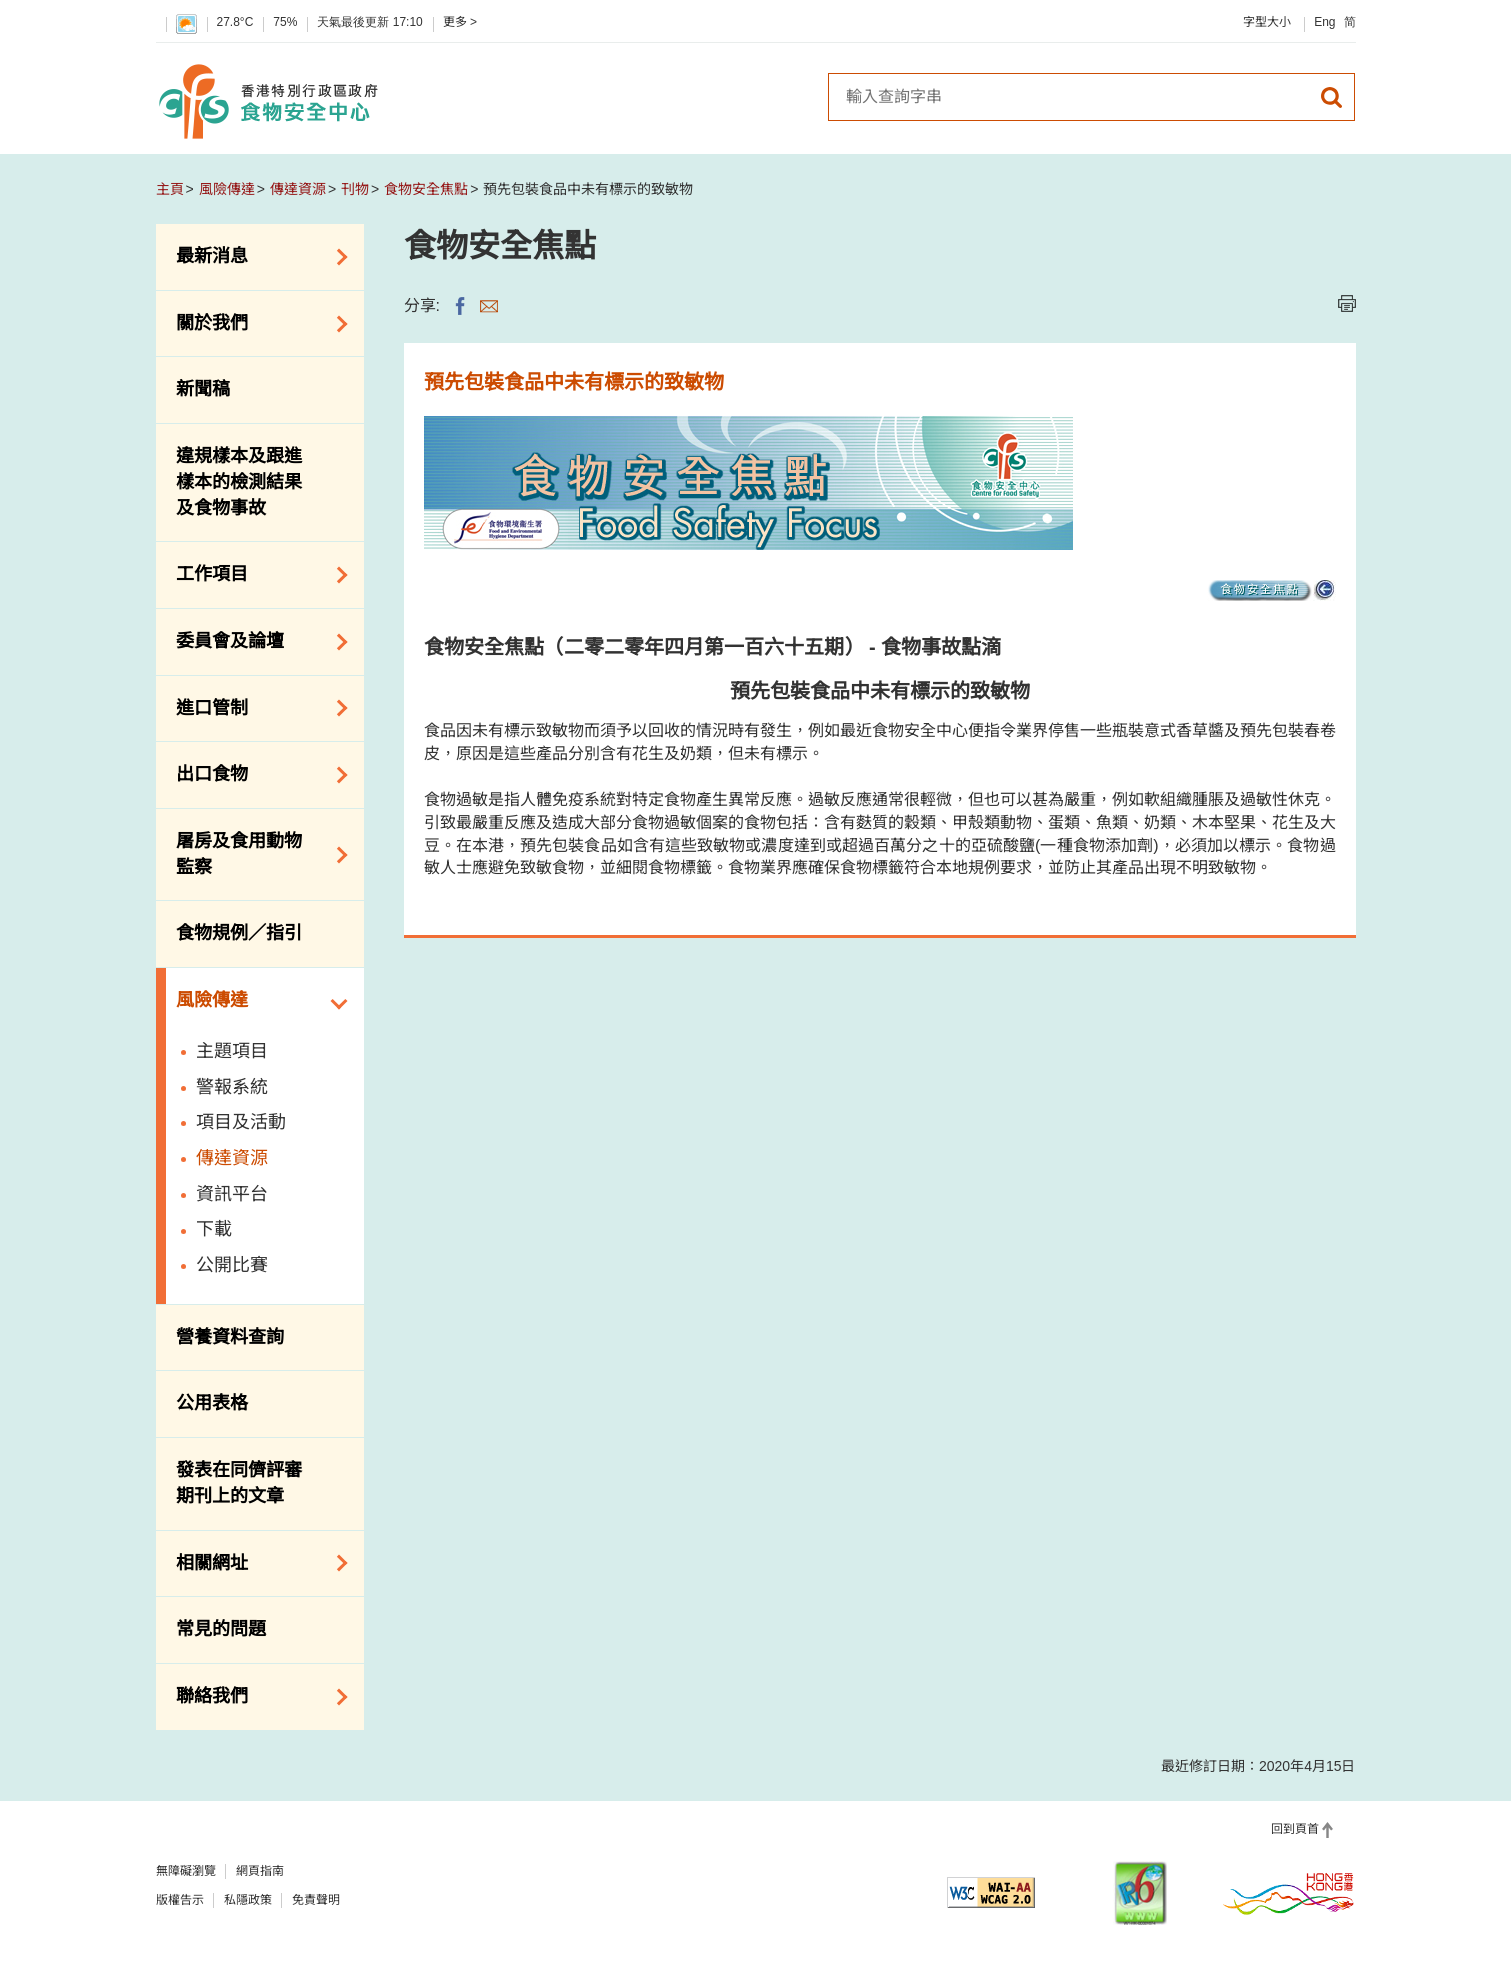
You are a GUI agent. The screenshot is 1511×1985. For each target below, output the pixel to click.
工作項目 (255, 575)
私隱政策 (248, 1900)
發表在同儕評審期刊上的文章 (239, 1483)
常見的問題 (221, 1629)
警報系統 (232, 1087)
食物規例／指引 (239, 933)
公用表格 (212, 1403)
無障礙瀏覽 (186, 1871)
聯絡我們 (255, 1697)
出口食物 (255, 775)
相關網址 (255, 1563)
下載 (214, 1229)
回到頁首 (1295, 1829)
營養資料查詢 (230, 1337)
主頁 (170, 189)
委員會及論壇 (255, 642)
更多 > (460, 22)
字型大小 (1267, 22)
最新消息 (255, 257)
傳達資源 (298, 189)
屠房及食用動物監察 (255, 854)
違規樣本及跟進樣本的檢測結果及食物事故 (239, 481)
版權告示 (180, 1900)
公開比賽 (232, 1265)
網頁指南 (260, 1871)
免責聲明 (316, 1900)
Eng (1324, 22)
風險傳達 (227, 189)
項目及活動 (241, 1122)
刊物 (355, 189)
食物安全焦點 (426, 189)
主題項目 (232, 1051)
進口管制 (255, 708)
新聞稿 (203, 389)
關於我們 (255, 324)
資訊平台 (232, 1194)
